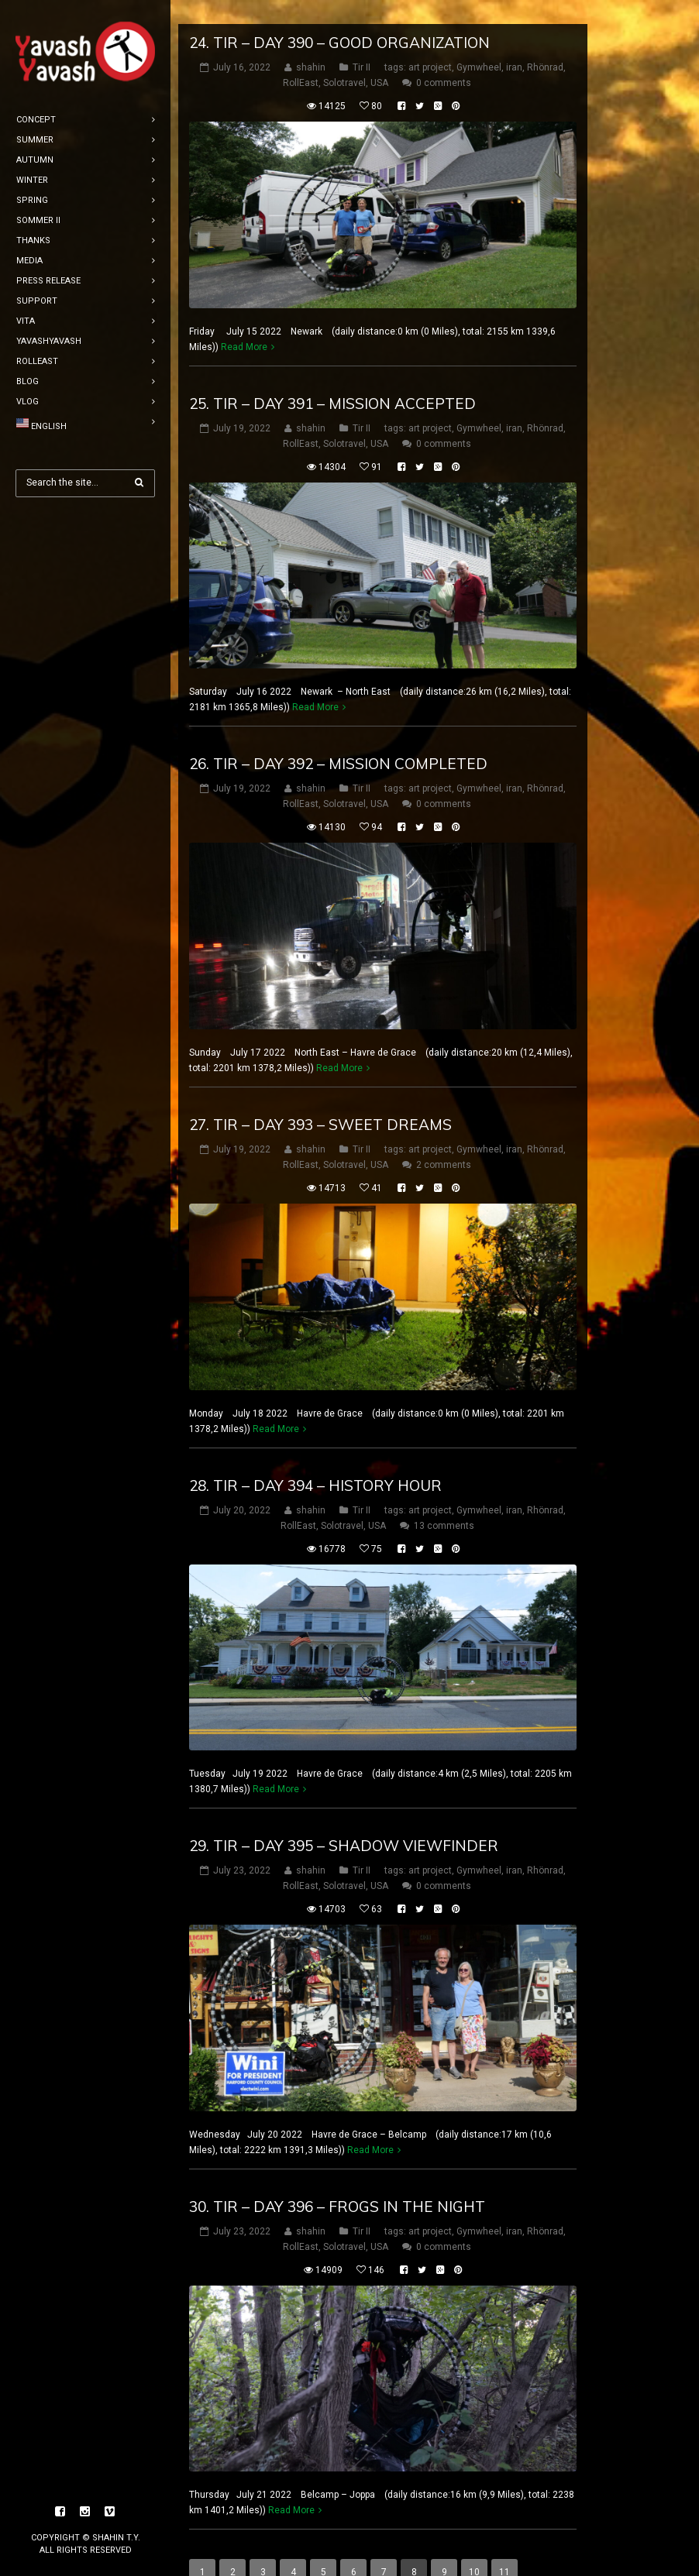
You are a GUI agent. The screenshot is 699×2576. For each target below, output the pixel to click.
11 (504, 2548)
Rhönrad (545, 43)
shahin (310, 43)
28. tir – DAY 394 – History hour (315, 1460)
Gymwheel (478, 43)
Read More (244, 323)
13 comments (444, 1501)
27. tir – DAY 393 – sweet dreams (320, 1100)
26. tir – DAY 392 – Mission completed (338, 739)
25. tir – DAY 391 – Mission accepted (332, 379)
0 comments (443, 58)
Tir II (361, 43)
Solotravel (344, 58)
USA (379, 58)
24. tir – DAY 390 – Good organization (339, 18)
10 (474, 2548)
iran (514, 43)
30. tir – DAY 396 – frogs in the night (337, 2182)
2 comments (443, 1140)
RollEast (301, 58)
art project (430, 43)
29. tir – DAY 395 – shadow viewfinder (343, 1821)
